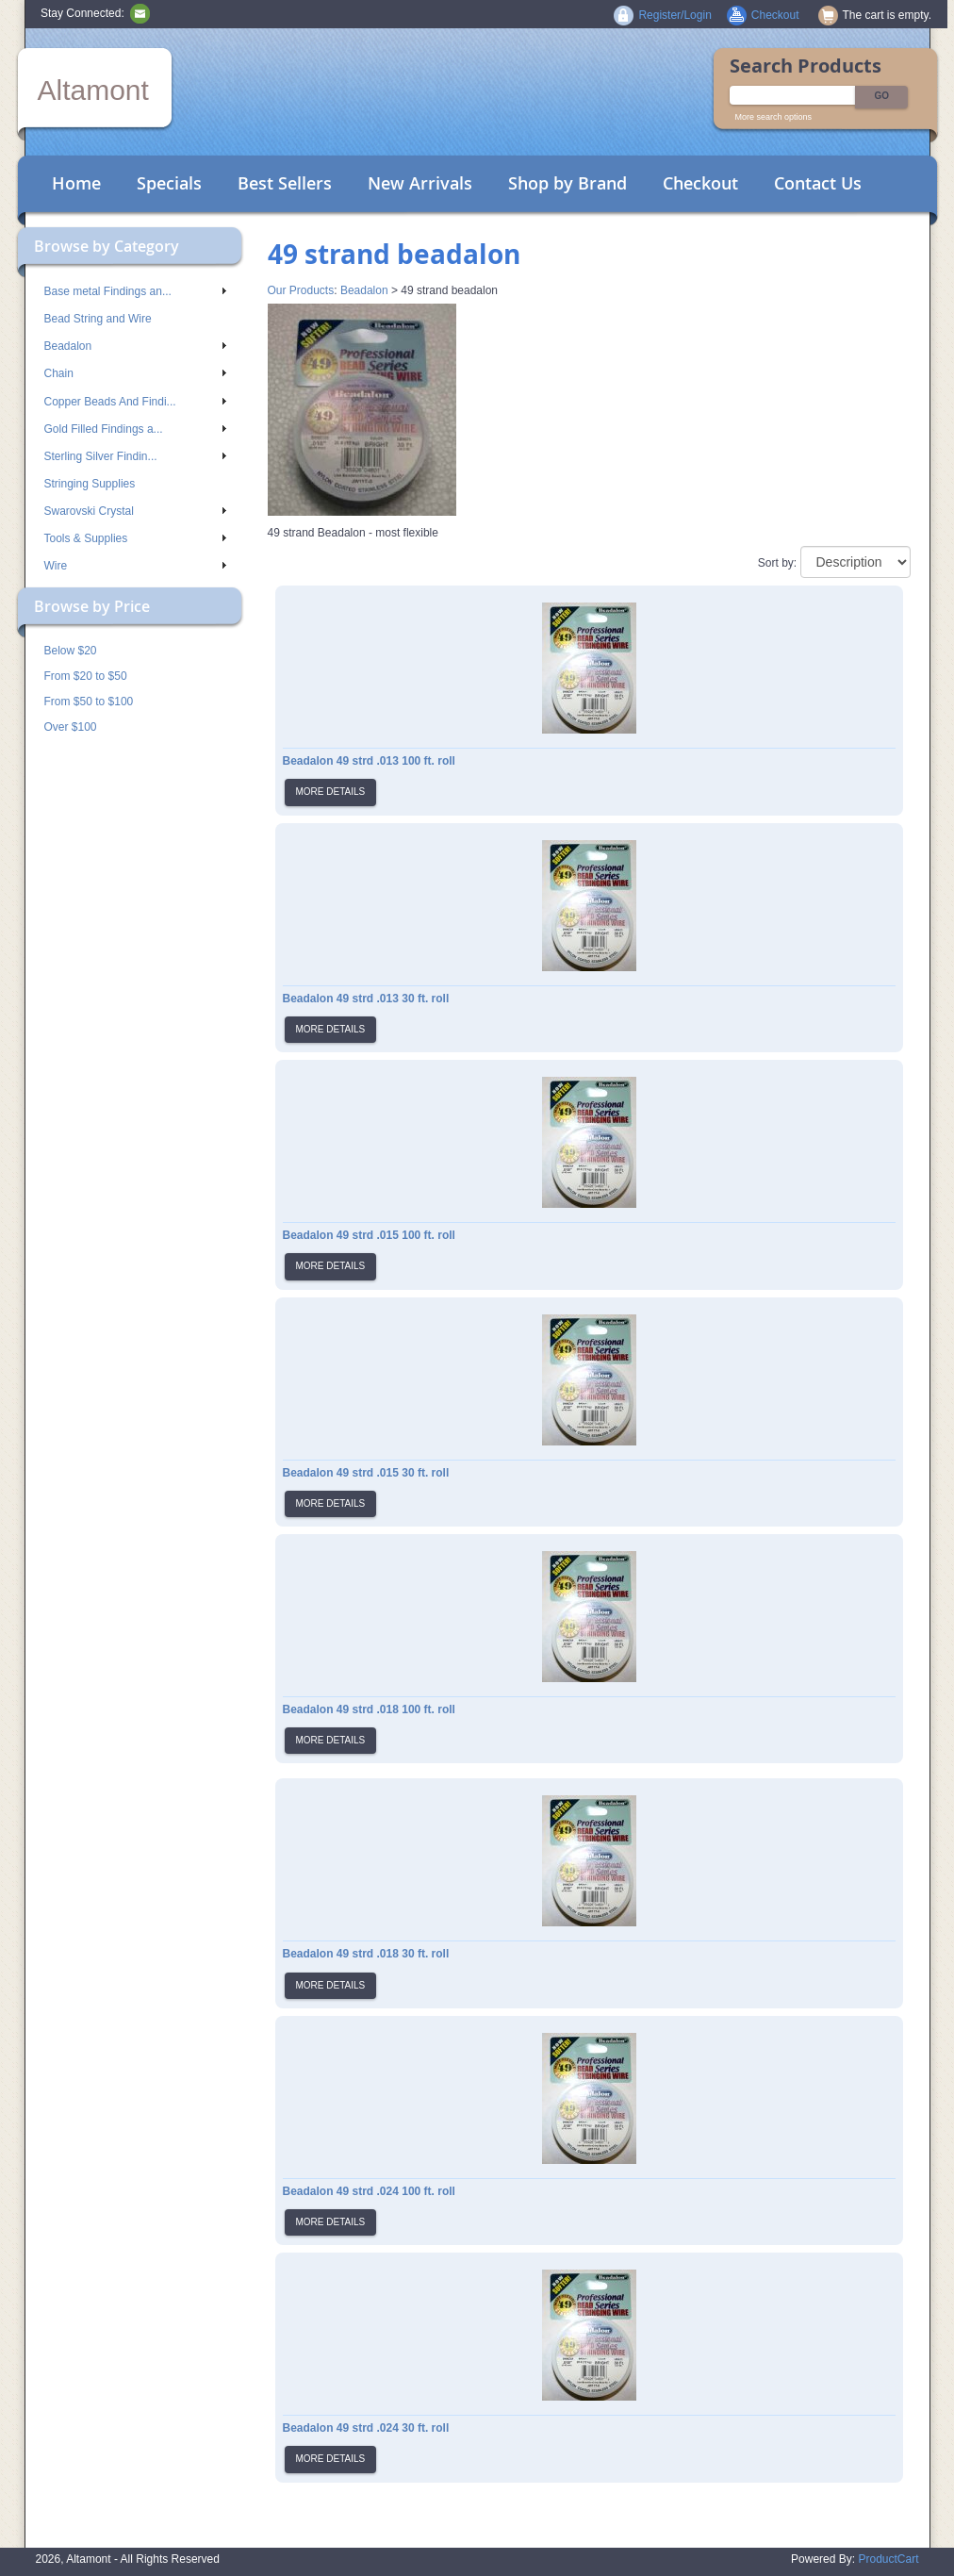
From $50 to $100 (89, 701)
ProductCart (888, 2559)
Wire (135, 565)
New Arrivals (420, 183)
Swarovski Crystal (135, 511)
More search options (774, 117)
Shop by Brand (567, 183)
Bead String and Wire (98, 318)
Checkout (700, 183)
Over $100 (70, 727)
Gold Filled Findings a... (135, 429)
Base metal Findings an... (135, 291)
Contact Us (818, 183)
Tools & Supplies (135, 538)
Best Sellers (285, 183)
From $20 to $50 (85, 676)
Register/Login (674, 15)
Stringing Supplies (90, 483)
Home (76, 183)
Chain (135, 373)
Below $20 (70, 650)
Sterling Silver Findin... (135, 456)
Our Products (301, 290)
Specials (169, 183)
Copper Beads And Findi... (135, 401)
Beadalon (135, 346)
